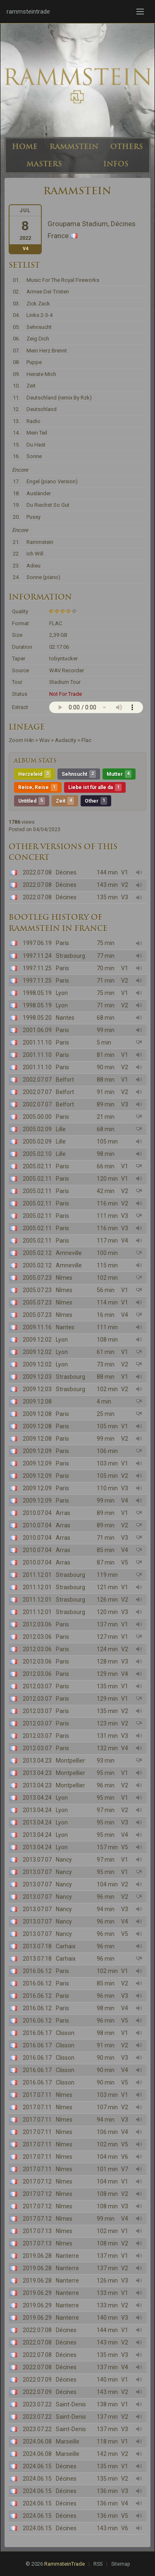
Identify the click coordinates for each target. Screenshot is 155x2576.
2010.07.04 (37, 1513)
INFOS (116, 163)
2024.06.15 (37, 2466)
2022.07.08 (37, 872)
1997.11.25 (37, 968)
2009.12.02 (37, 1339)
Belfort (65, 1079)
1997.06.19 (37, 943)
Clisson (65, 2033)
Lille (61, 1129)
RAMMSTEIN (74, 146)
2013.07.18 (37, 1946)
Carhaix (66, 1946)
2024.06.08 (37, 2441)
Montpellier (70, 1760)
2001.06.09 (37, 1030)
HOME (25, 146)
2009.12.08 (37, 1401)
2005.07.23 (37, 1277)
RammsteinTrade (64, 2564)
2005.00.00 (37, 1116)
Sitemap (120, 2564)
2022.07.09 (37, 2379)
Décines (66, 872)
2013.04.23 (37, 1760)
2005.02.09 (37, 1129)
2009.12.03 (37, 1376)
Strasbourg (70, 955)
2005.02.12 (37, 1253)
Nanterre (67, 2255)
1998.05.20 (37, 1017)
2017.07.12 (37, 2181)
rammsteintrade (28, 11)
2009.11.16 (37, 1327)
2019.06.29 (37, 2293)
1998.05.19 (37, 993)
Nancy (64, 1859)
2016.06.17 (37, 2033)
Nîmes (64, 1277)
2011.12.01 (37, 1575)
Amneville (69, 1253)
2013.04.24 (37, 1797)
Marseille (67, 2441)
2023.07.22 (37, 2404)
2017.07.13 (37, 2231)
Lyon (62, 993)
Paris (62, 943)
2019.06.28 (37, 2255)
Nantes (65, 1017)
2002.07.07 (37, 1079)
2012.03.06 (37, 1624)
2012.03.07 (37, 1686)
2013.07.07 (37, 1859)
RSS (98, 2564)
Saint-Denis (71, 2404)
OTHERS (126, 146)
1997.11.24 (37, 955)
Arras (63, 1513)
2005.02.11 (37, 1166)
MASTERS (44, 163)
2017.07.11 (37, 2095)
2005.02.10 (37, 1154)
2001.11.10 (37, 1042)
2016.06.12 (37, 1971)
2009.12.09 (37, 1451)
